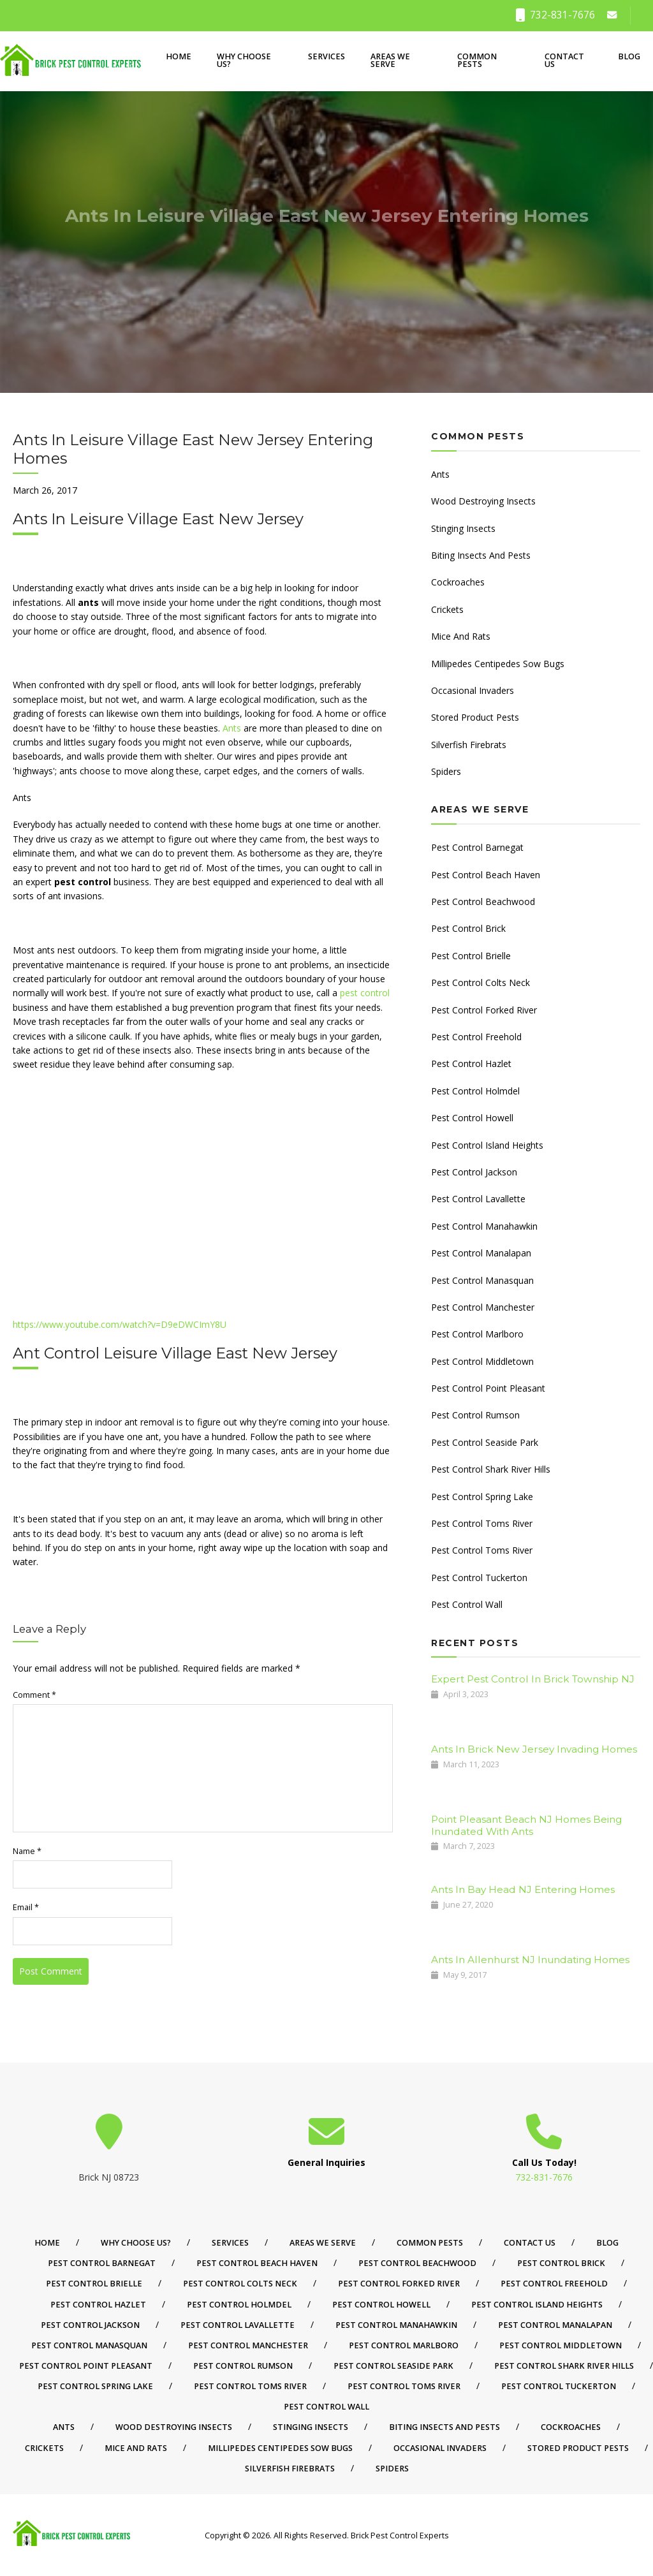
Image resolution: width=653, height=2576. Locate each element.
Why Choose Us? (244, 60)
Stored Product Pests (475, 717)
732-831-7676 (555, 15)
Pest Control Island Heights (487, 1145)
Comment (34, 1694)
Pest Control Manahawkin (484, 1226)
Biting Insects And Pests (481, 555)
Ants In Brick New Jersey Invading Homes (534, 1749)
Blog (629, 56)
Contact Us (564, 60)
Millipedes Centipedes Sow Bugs (497, 664)
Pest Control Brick (468, 928)
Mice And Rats (460, 636)
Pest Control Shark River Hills (490, 1469)
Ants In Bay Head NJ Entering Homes (523, 1889)
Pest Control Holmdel (475, 1091)
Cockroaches (458, 582)
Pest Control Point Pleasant (488, 1388)
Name (27, 1851)
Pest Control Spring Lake (482, 1496)
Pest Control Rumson (475, 1415)
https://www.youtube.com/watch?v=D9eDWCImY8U (119, 1324)
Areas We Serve (390, 60)
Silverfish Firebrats (468, 745)
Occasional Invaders (472, 690)
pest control (365, 993)
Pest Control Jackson (474, 1172)
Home (178, 56)
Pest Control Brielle (471, 956)
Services (326, 56)
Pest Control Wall (467, 1604)
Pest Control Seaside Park (484, 1442)
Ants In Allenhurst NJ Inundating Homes (530, 1960)
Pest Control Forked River (484, 1010)
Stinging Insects (463, 528)
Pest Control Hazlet (471, 1063)
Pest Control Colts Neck (480, 982)
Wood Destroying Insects (483, 501)
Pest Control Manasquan (482, 1280)
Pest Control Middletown (482, 1361)
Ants (232, 728)
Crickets (447, 609)
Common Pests (477, 60)
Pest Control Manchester (482, 1307)
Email (26, 1907)
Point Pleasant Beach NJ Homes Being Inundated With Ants (526, 1825)
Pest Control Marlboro (477, 1334)
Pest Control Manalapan (481, 1253)
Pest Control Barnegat (477, 847)
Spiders (446, 771)
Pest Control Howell (472, 1118)
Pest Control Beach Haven (485, 875)
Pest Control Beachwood (483, 901)
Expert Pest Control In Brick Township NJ (533, 1679)
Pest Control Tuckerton (479, 1577)
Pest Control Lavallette (478, 1199)
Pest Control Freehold (476, 1037)
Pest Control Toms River (481, 1523)
